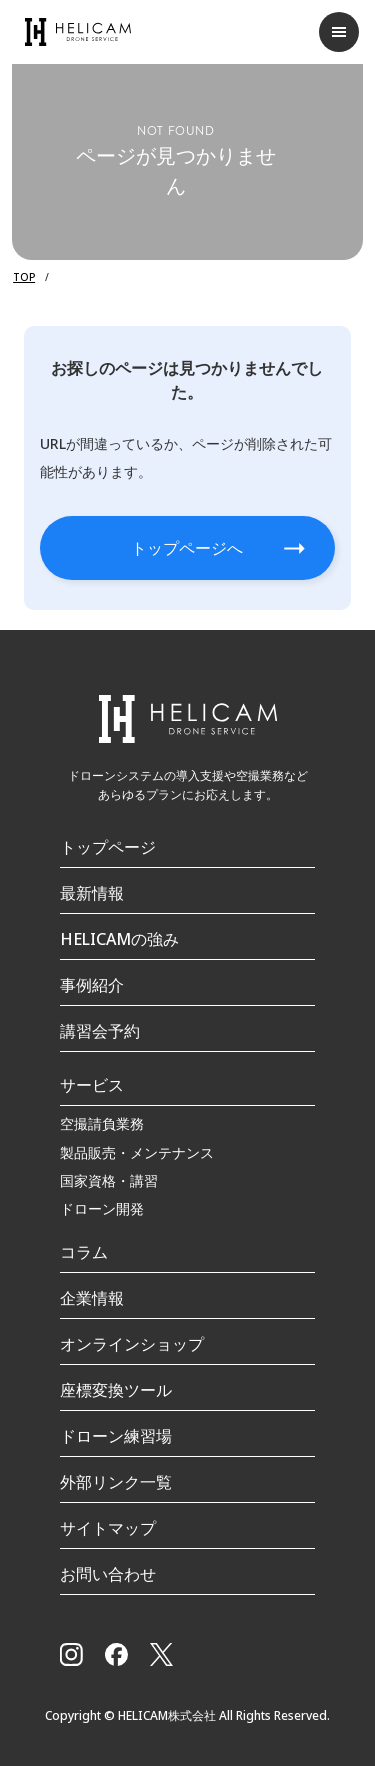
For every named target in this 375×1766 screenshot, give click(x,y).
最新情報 (92, 893)
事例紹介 (92, 985)
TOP (24, 277)
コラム (84, 1252)
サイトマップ (108, 1528)
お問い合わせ (108, 1574)
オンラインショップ (132, 1344)
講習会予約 (100, 1031)
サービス (92, 1085)
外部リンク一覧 (116, 1482)
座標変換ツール (116, 1390)
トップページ (108, 847)
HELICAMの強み (119, 939)
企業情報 (92, 1298)
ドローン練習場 (116, 1436)
